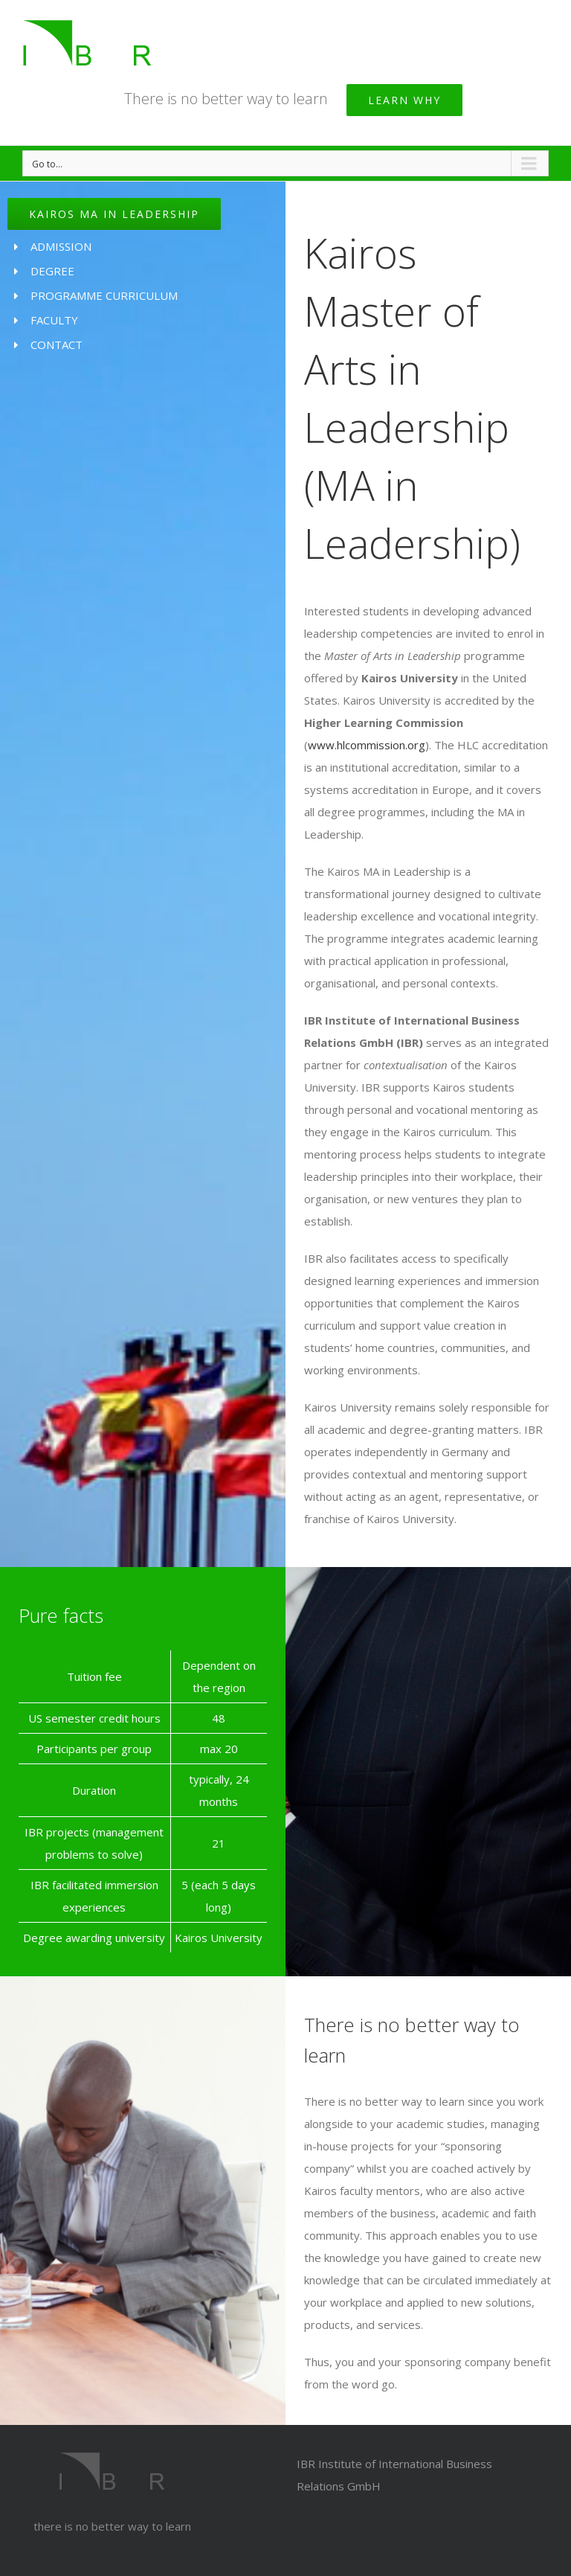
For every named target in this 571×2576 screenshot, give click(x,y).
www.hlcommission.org (366, 744)
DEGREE (52, 270)
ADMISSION (60, 246)
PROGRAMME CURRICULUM (104, 295)
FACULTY (54, 320)
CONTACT (56, 344)
